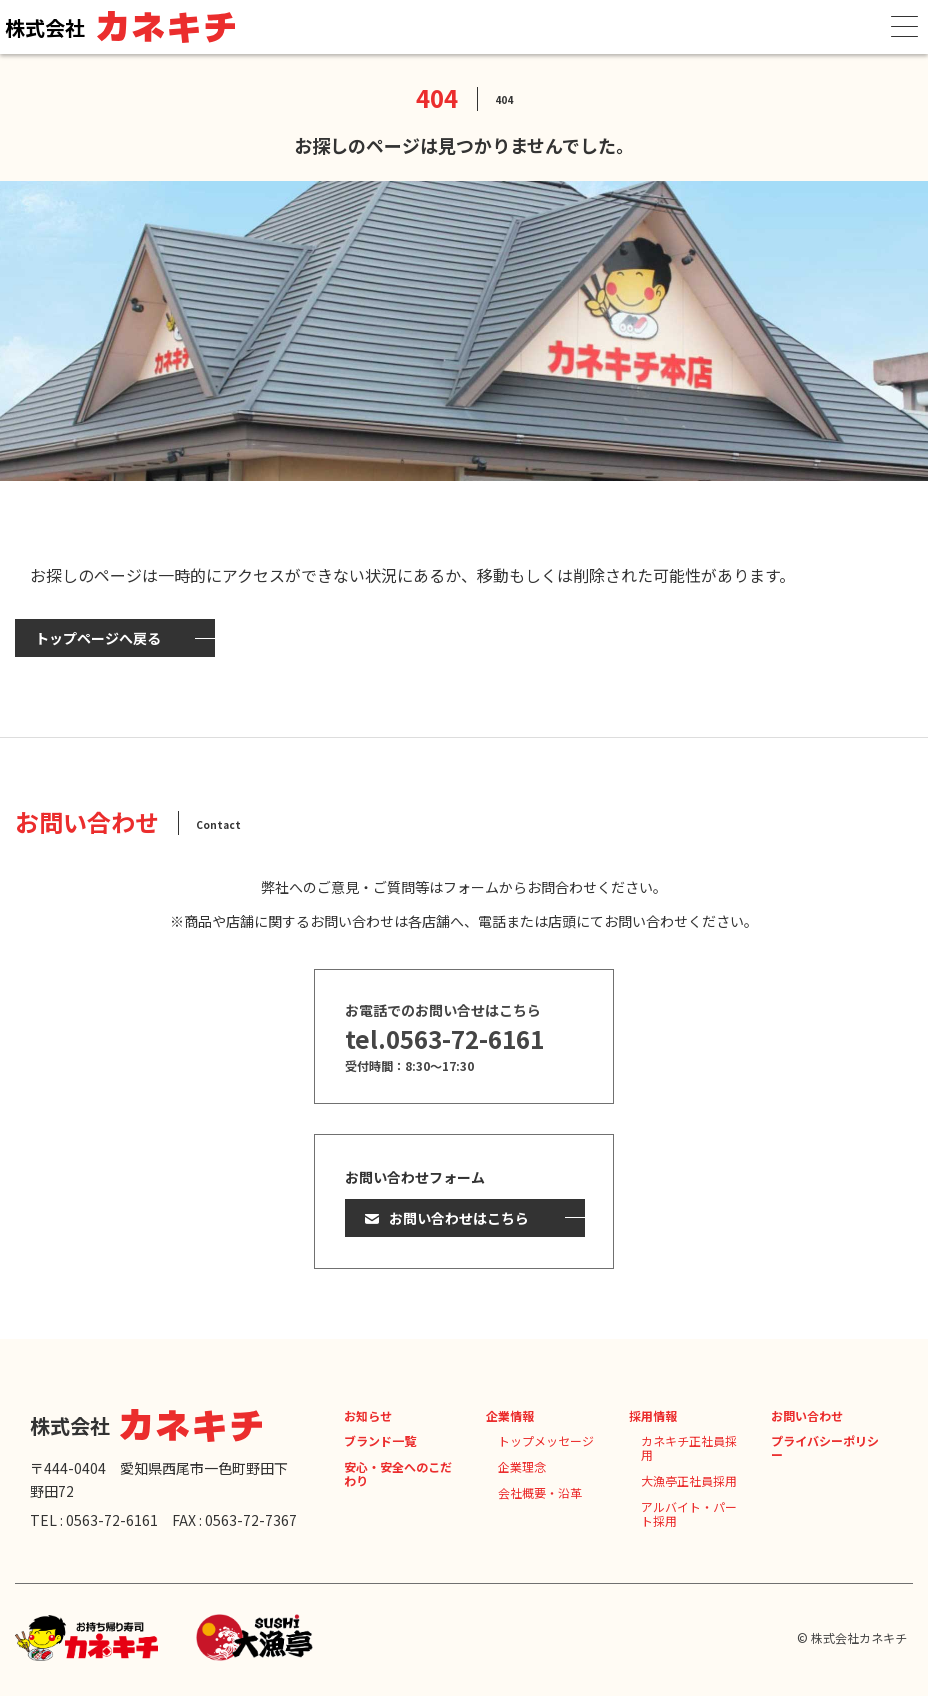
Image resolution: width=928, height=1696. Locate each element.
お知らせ (368, 1415)
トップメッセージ (546, 1440)
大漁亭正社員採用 (689, 1480)
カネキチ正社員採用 (689, 1447)
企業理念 (522, 1466)
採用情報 (653, 1415)
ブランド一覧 (380, 1440)
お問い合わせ (807, 1415)
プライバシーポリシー (825, 1447)
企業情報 (510, 1415)
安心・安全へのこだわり (398, 1473)
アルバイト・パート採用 (689, 1513)
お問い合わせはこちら (459, 1218)
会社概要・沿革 (540, 1492)
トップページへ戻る (98, 638)
